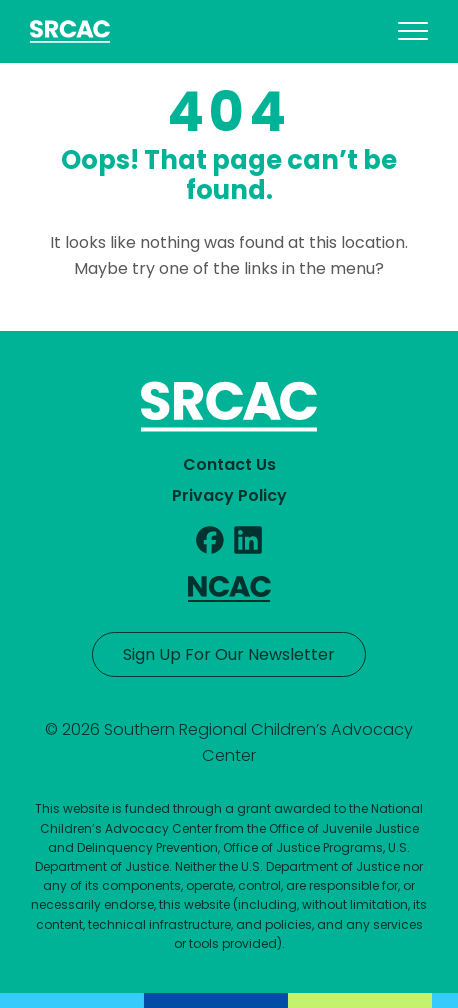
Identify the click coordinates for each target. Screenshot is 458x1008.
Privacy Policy (229, 495)
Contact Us (229, 464)
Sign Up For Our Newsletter (229, 654)
